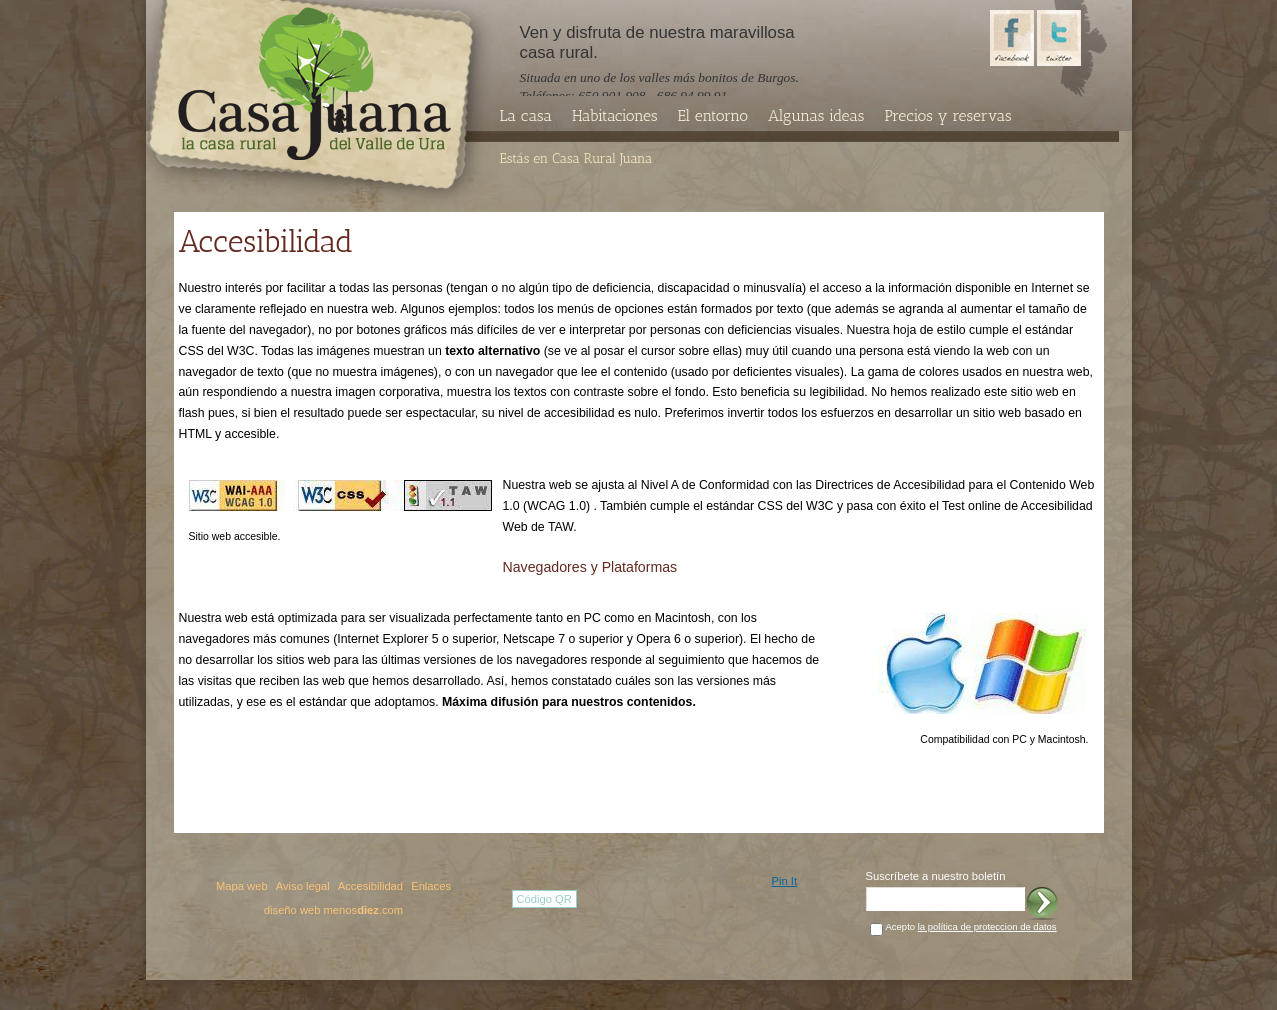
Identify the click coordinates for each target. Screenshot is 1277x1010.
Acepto (971, 926)
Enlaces (431, 886)
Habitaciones (615, 115)
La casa (526, 115)
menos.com (364, 910)
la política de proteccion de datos (987, 926)
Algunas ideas (816, 115)
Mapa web (242, 886)
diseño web (292, 910)
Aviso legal (303, 886)
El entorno (712, 115)
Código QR (544, 899)
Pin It (785, 881)
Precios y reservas (947, 115)
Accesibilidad (370, 886)
